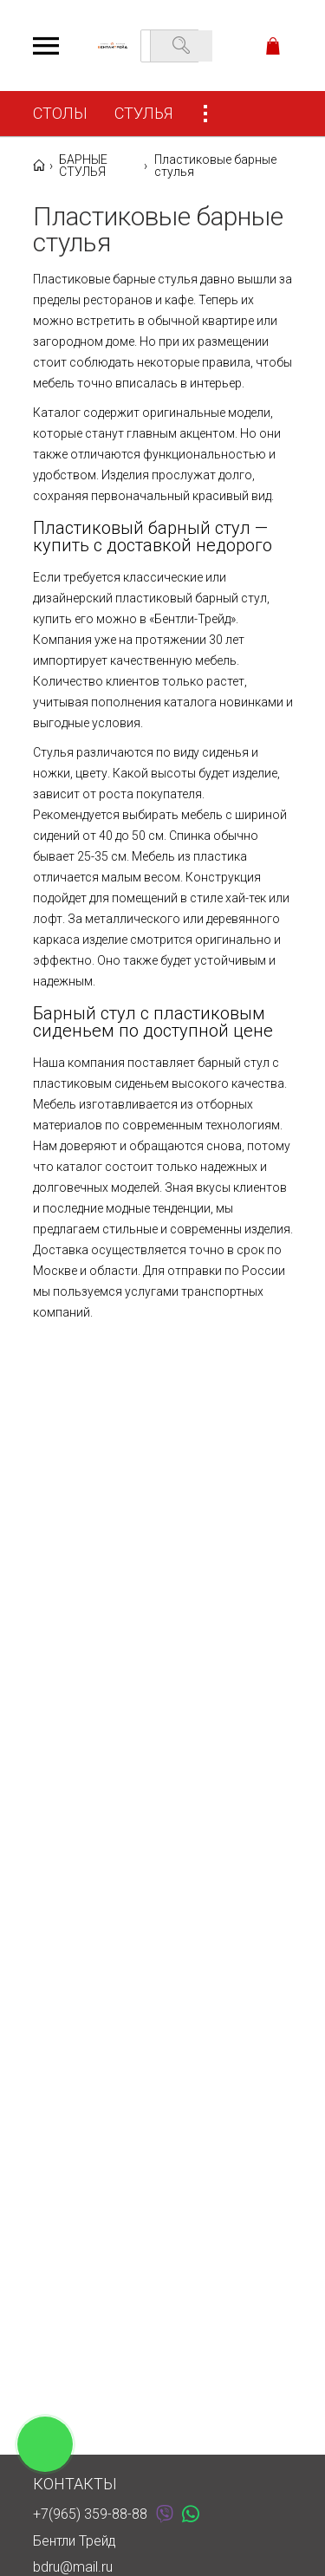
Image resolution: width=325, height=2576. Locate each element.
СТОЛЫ (60, 113)
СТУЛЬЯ (143, 113)
